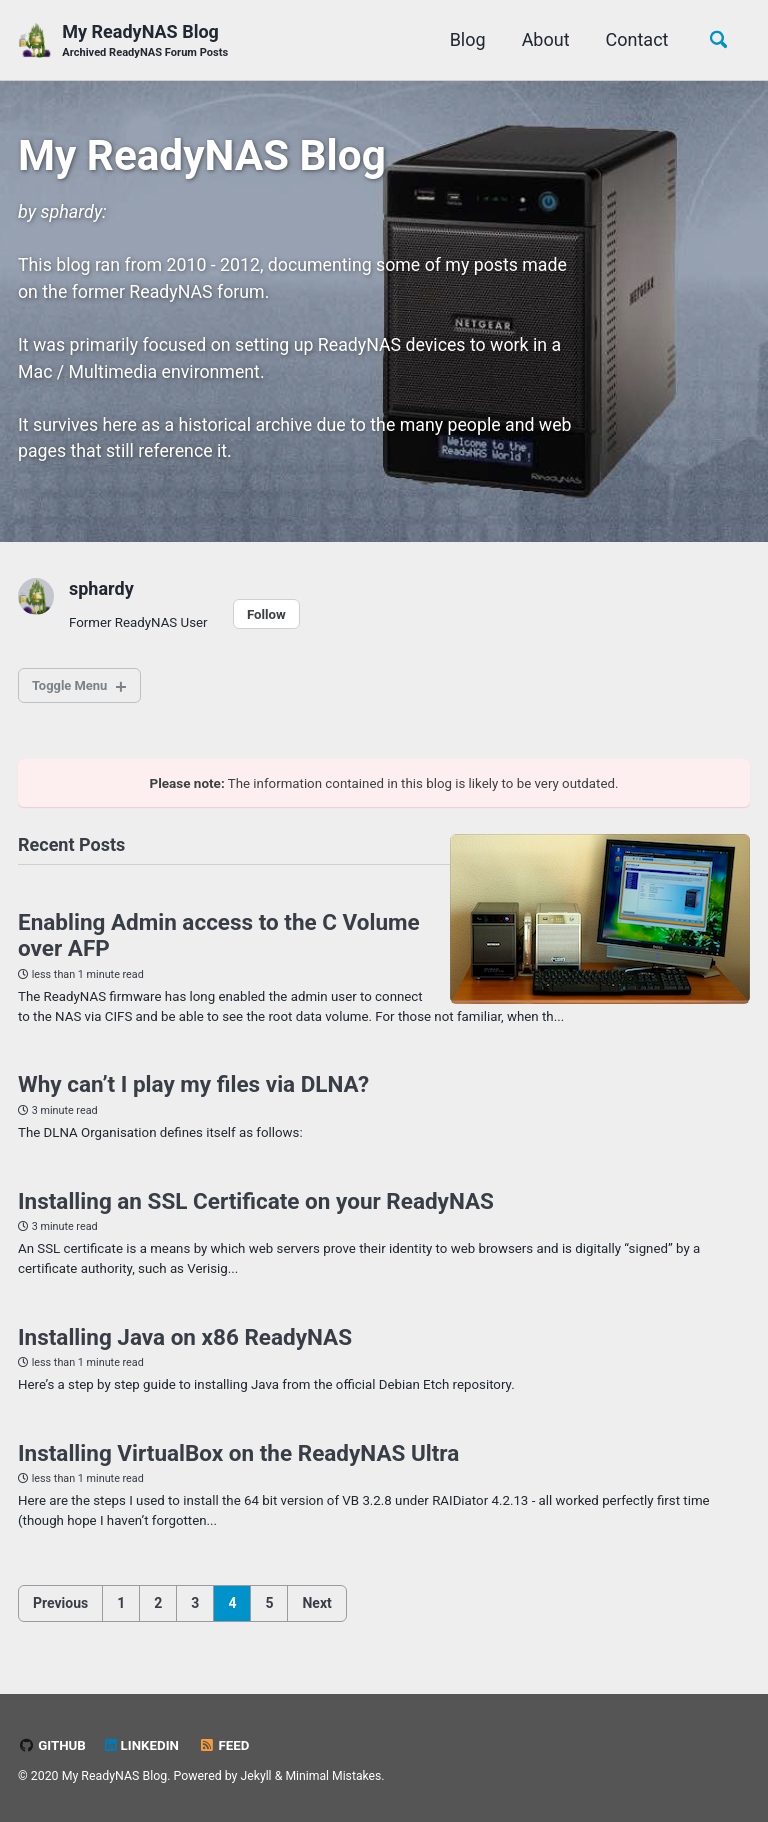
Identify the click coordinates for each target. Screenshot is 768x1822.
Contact (634, 39)
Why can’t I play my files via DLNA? (193, 1095)
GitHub (52, 1745)
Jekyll (257, 1776)
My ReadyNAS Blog (146, 41)
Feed (226, 1745)
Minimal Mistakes (334, 1776)
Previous (60, 1618)
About (543, 39)
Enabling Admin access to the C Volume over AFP (219, 945)
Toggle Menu (72, 693)
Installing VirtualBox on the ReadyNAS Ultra (238, 1467)
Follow (269, 621)
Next (316, 1618)
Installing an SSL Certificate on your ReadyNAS (256, 1212)
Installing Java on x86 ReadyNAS (185, 1350)
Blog (465, 39)
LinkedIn (143, 1745)
